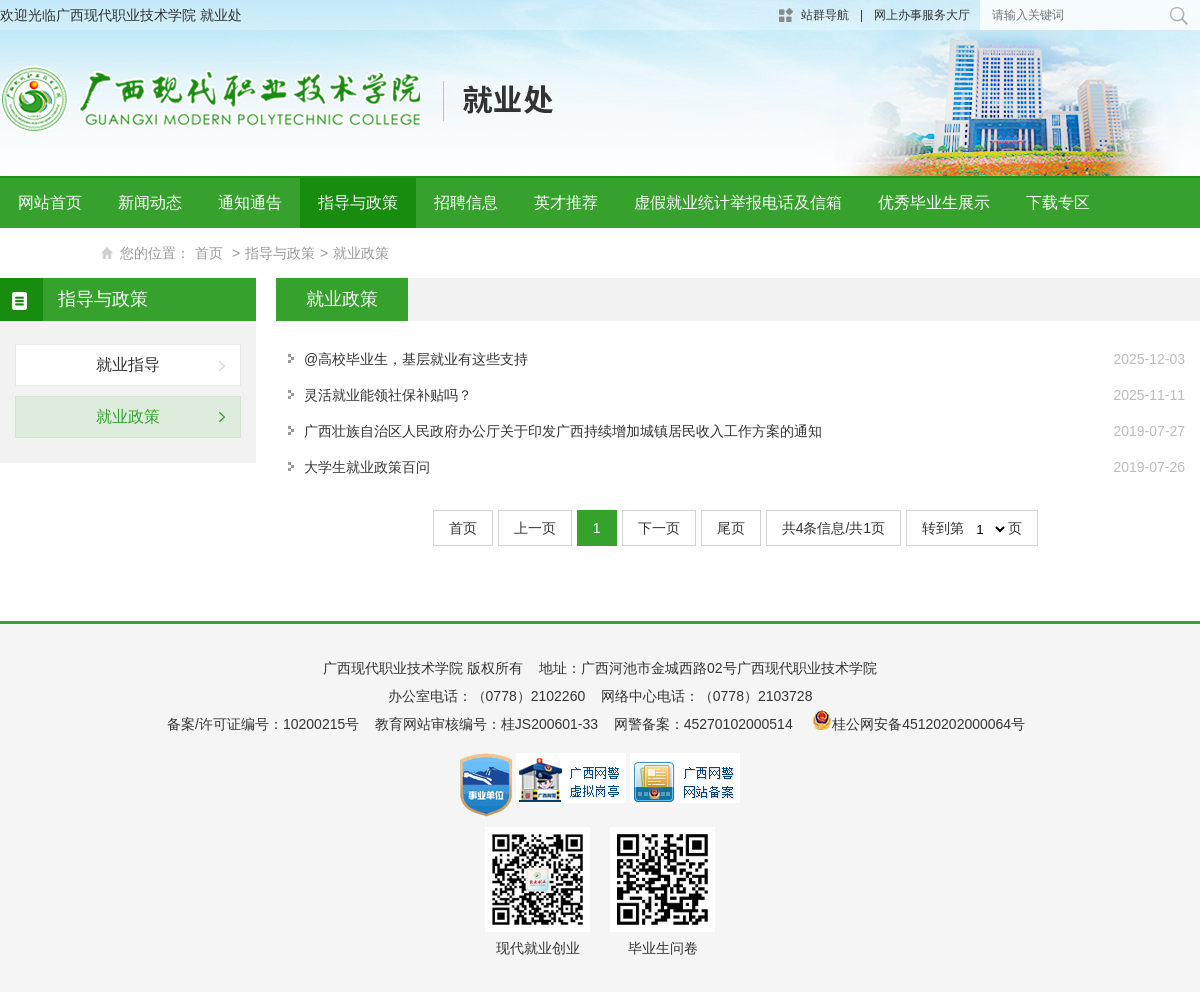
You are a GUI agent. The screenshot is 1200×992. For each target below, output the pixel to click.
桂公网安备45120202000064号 (932, 724)
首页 (463, 528)
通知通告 (250, 202)
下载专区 (1058, 202)
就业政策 (128, 416)
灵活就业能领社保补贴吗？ (388, 395)
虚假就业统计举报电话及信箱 (738, 202)
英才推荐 (566, 202)
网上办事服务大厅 (922, 15)
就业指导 (128, 364)
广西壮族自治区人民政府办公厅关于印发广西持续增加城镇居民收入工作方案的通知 (563, 431)
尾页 (731, 528)
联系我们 (50, 252)
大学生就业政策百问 (367, 467)
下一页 (659, 528)
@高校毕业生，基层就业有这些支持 (416, 359)
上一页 (535, 528)
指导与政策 (358, 202)
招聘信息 (466, 202)
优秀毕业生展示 (934, 202)
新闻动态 (150, 202)
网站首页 (50, 202)
